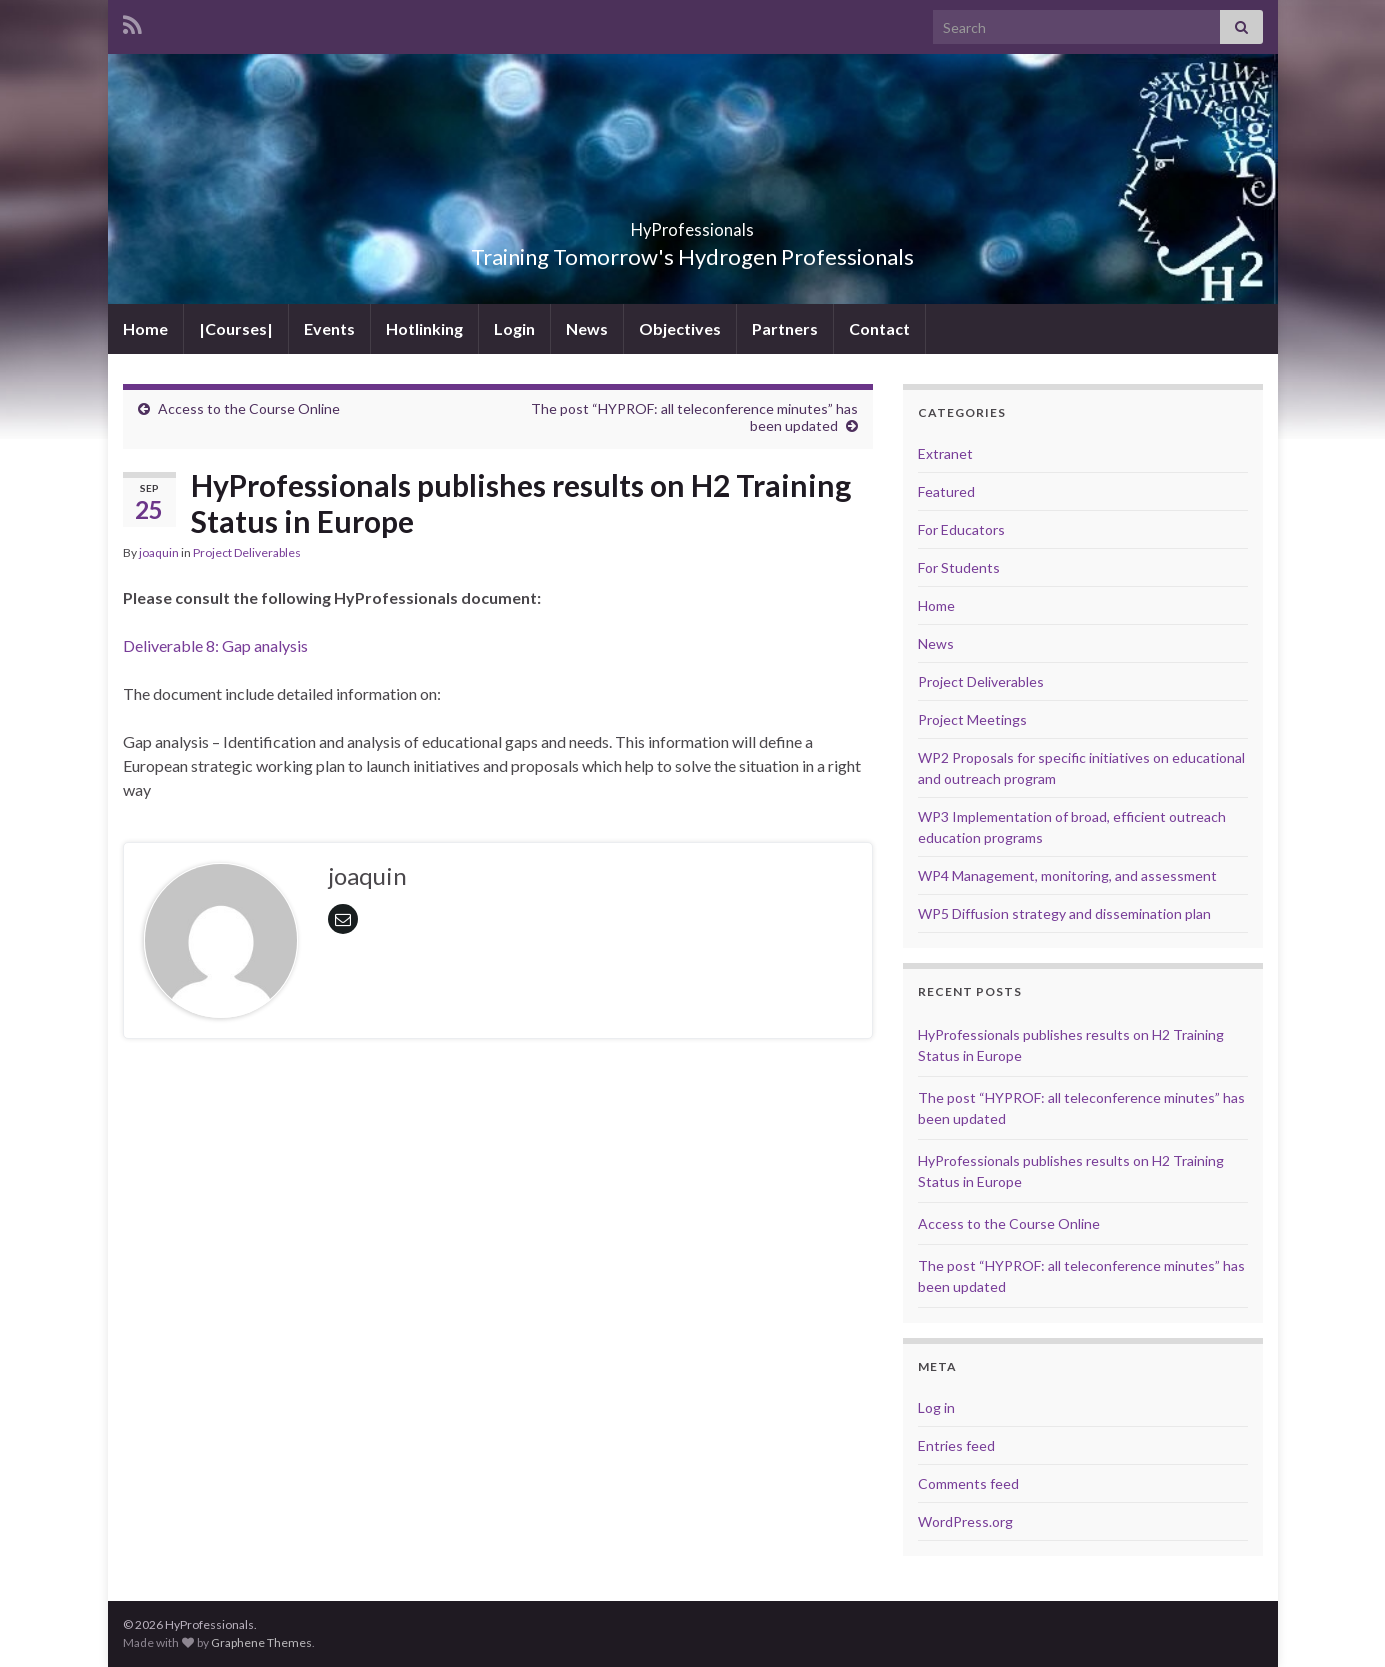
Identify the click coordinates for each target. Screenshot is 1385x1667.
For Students (959, 567)
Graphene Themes (261, 1642)
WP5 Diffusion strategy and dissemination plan (1064, 913)
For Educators (961, 529)
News (587, 328)
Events (329, 328)
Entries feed (956, 1445)
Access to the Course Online (249, 408)
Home (145, 328)
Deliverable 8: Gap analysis (215, 645)
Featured (946, 491)
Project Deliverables (247, 552)
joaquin (159, 552)
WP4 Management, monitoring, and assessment (1067, 875)
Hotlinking (424, 328)
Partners (785, 328)
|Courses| (236, 328)
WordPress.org (965, 1521)
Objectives (680, 328)
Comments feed (968, 1483)
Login (514, 328)
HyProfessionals (693, 223)
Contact (879, 328)
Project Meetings (972, 719)
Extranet (945, 453)
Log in (936, 1407)
